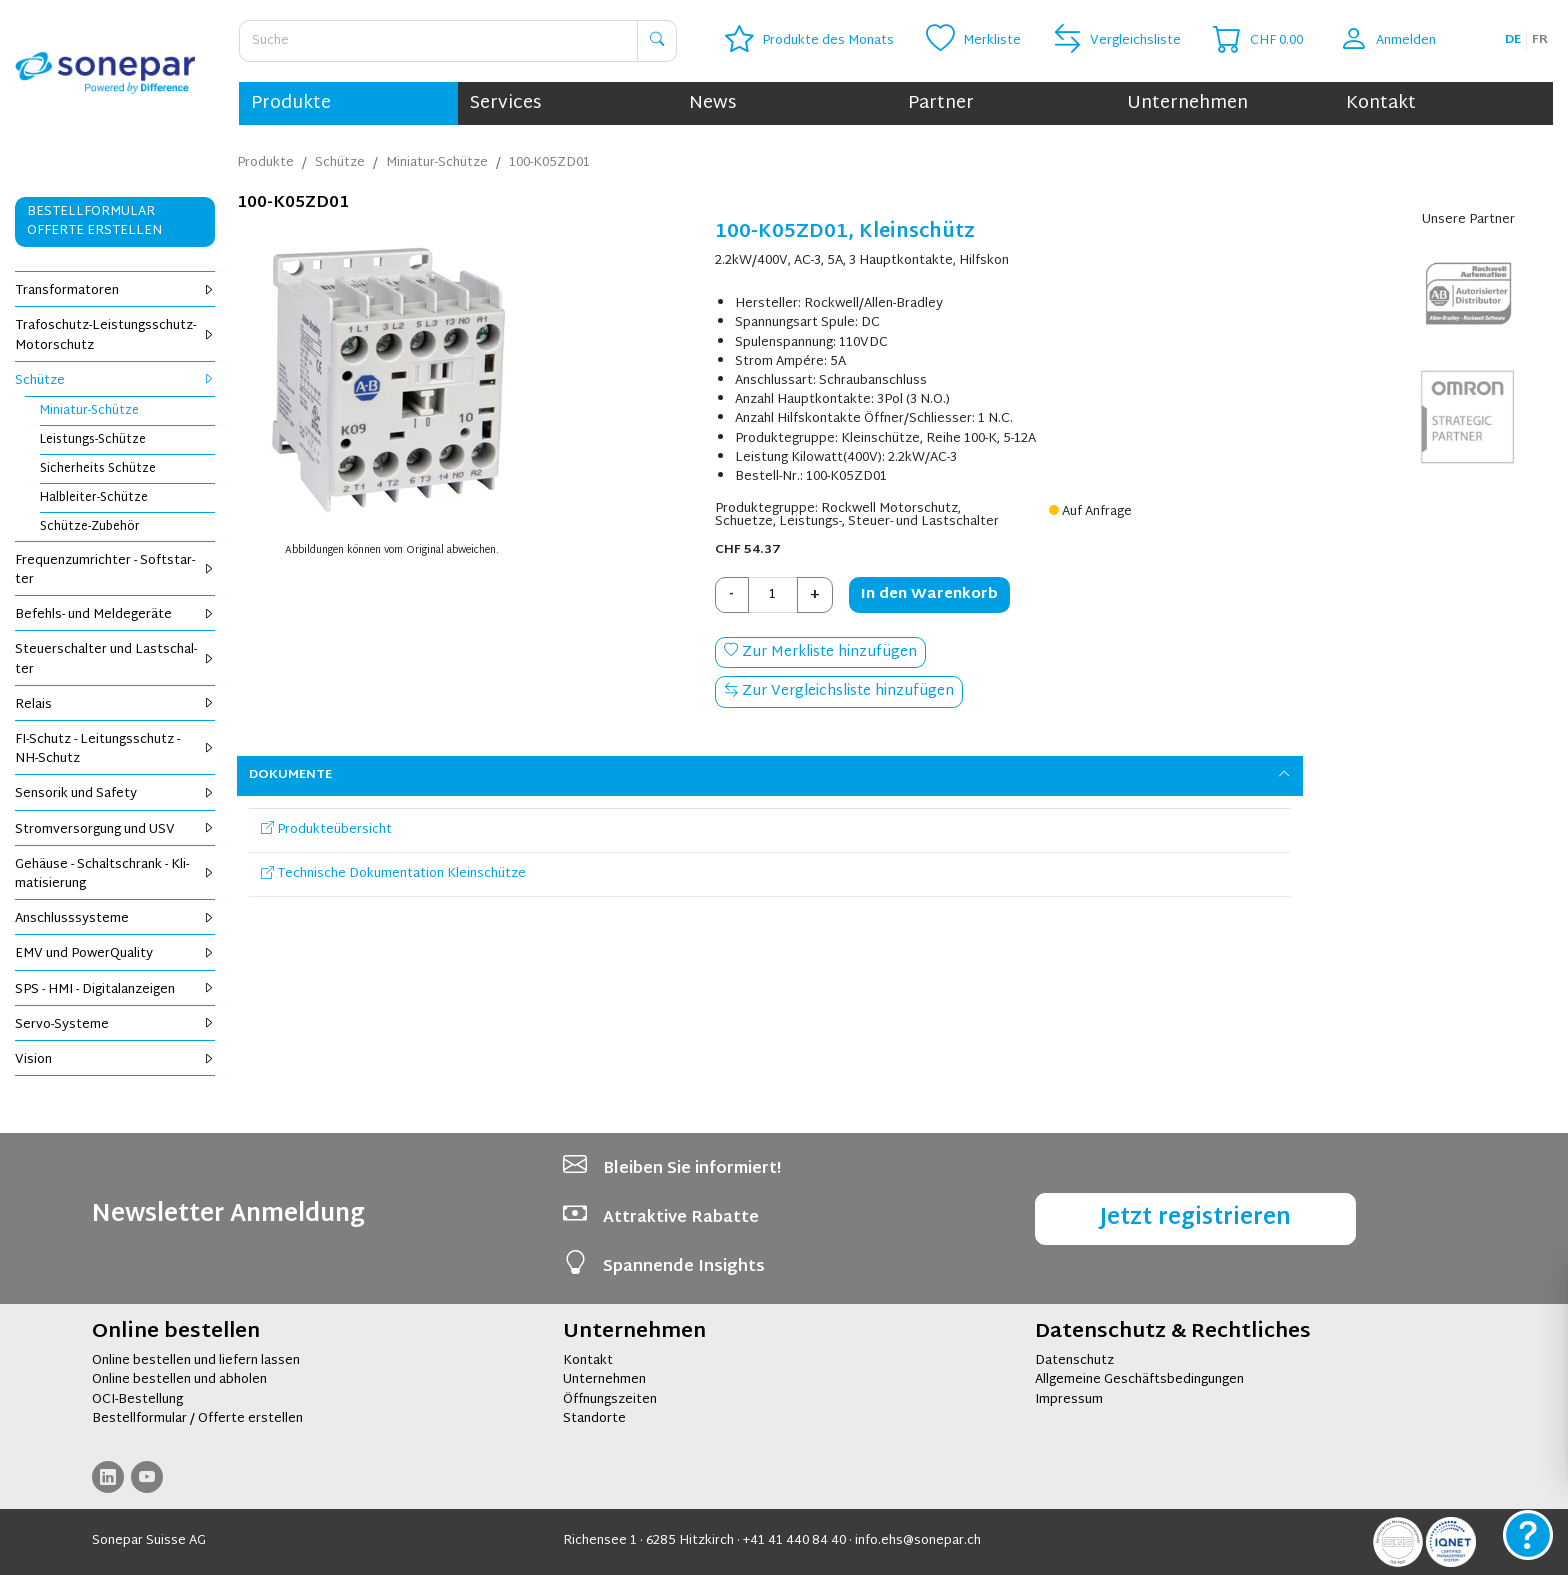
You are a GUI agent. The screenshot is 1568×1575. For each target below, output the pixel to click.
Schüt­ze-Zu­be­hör (90, 527)
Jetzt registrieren (1195, 1218)
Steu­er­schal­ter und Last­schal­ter (115, 659)
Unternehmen (1187, 103)
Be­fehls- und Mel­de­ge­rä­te (115, 615)
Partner (941, 103)
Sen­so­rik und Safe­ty (115, 794)
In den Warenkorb (929, 594)
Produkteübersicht (326, 830)
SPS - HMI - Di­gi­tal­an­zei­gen (115, 990)
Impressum (1069, 1400)
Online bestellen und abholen (179, 1380)
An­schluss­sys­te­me (115, 919)
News (712, 103)
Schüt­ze (115, 381)
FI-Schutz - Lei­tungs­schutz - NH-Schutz (115, 749)
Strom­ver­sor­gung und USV (115, 830)
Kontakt (1381, 103)
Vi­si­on (115, 1060)
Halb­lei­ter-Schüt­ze (94, 498)
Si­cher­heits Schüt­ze (98, 469)
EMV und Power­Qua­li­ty (115, 954)
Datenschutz (1074, 1361)
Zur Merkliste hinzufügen (820, 652)
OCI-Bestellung (137, 1400)
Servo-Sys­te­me (115, 1025)
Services (505, 103)
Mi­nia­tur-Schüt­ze (89, 411)
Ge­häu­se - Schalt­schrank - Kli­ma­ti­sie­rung (115, 874)
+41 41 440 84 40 (794, 1541)
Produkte (291, 103)
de (1513, 40)
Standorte (594, 1419)
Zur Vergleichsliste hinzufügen (839, 691)
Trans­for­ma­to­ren (115, 291)
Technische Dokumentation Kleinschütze (393, 874)
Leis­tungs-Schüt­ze (93, 440)
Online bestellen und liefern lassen (196, 1361)
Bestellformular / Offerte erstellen (197, 1419)
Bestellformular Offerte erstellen (94, 221)
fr (1540, 40)
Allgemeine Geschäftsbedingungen (1139, 1380)
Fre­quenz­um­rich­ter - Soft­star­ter (115, 570)
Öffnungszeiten (610, 1400)
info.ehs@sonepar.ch (918, 1541)
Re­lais (115, 705)
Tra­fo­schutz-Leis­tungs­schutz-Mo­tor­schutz (115, 335)
